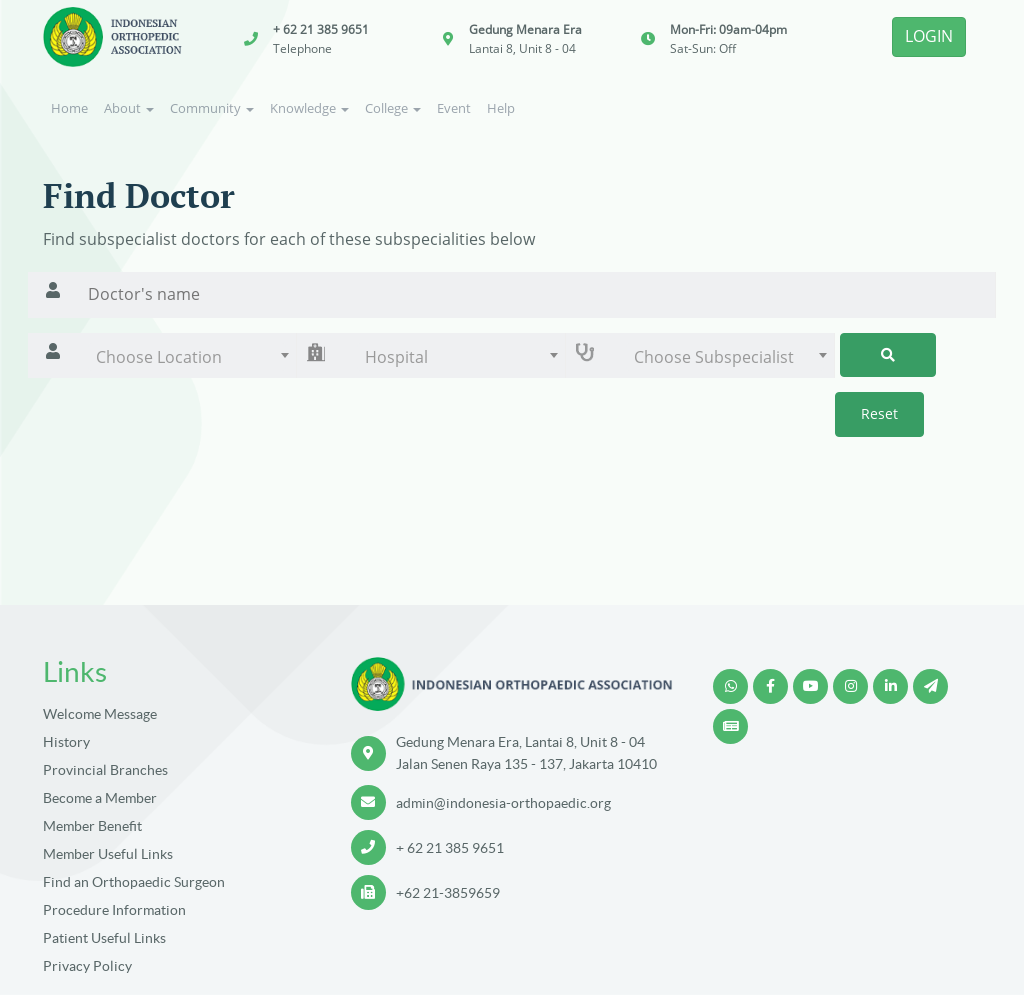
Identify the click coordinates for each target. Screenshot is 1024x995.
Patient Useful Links (104, 938)
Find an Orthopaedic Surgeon (134, 882)
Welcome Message (100, 714)
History (66, 742)
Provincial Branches (105, 770)
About (129, 108)
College (393, 108)
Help (501, 108)
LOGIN (929, 36)
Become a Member (100, 798)
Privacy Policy (87, 966)
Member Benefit (92, 826)
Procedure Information (114, 910)
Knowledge (309, 108)
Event (454, 108)
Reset (879, 413)
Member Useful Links (108, 854)
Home (69, 108)
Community (212, 108)
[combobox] (187, 357)
